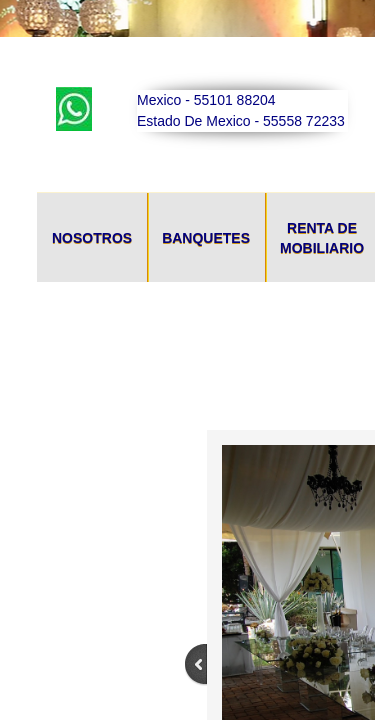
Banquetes (206, 238)
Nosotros (92, 238)
